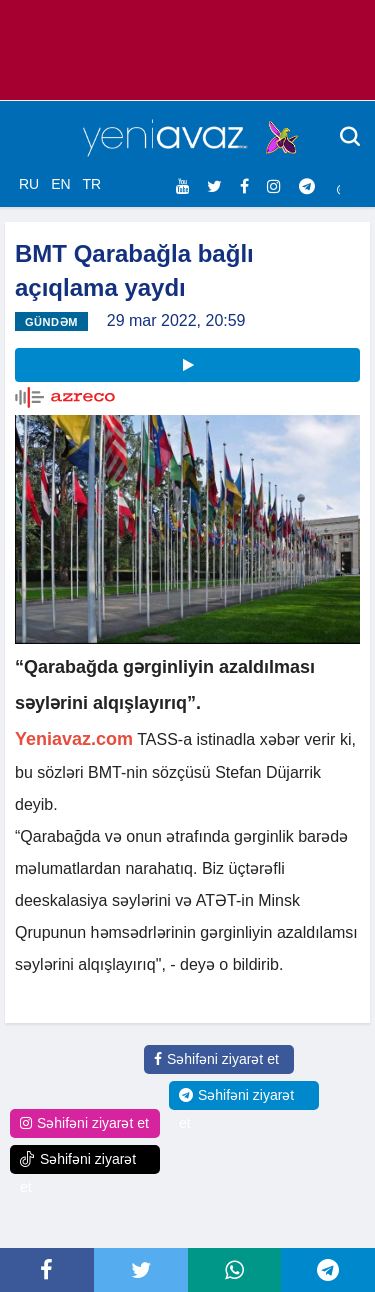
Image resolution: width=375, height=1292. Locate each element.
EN (60, 184)
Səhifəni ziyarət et (216, 1059)
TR (91, 184)
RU (29, 184)
